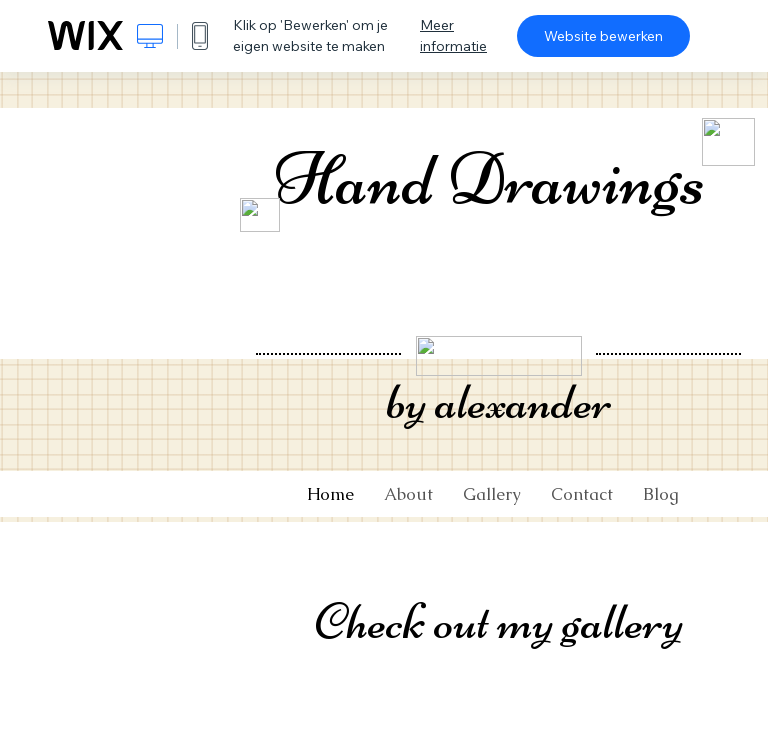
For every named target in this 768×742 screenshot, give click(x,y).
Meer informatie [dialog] (453, 35)
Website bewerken (603, 36)
